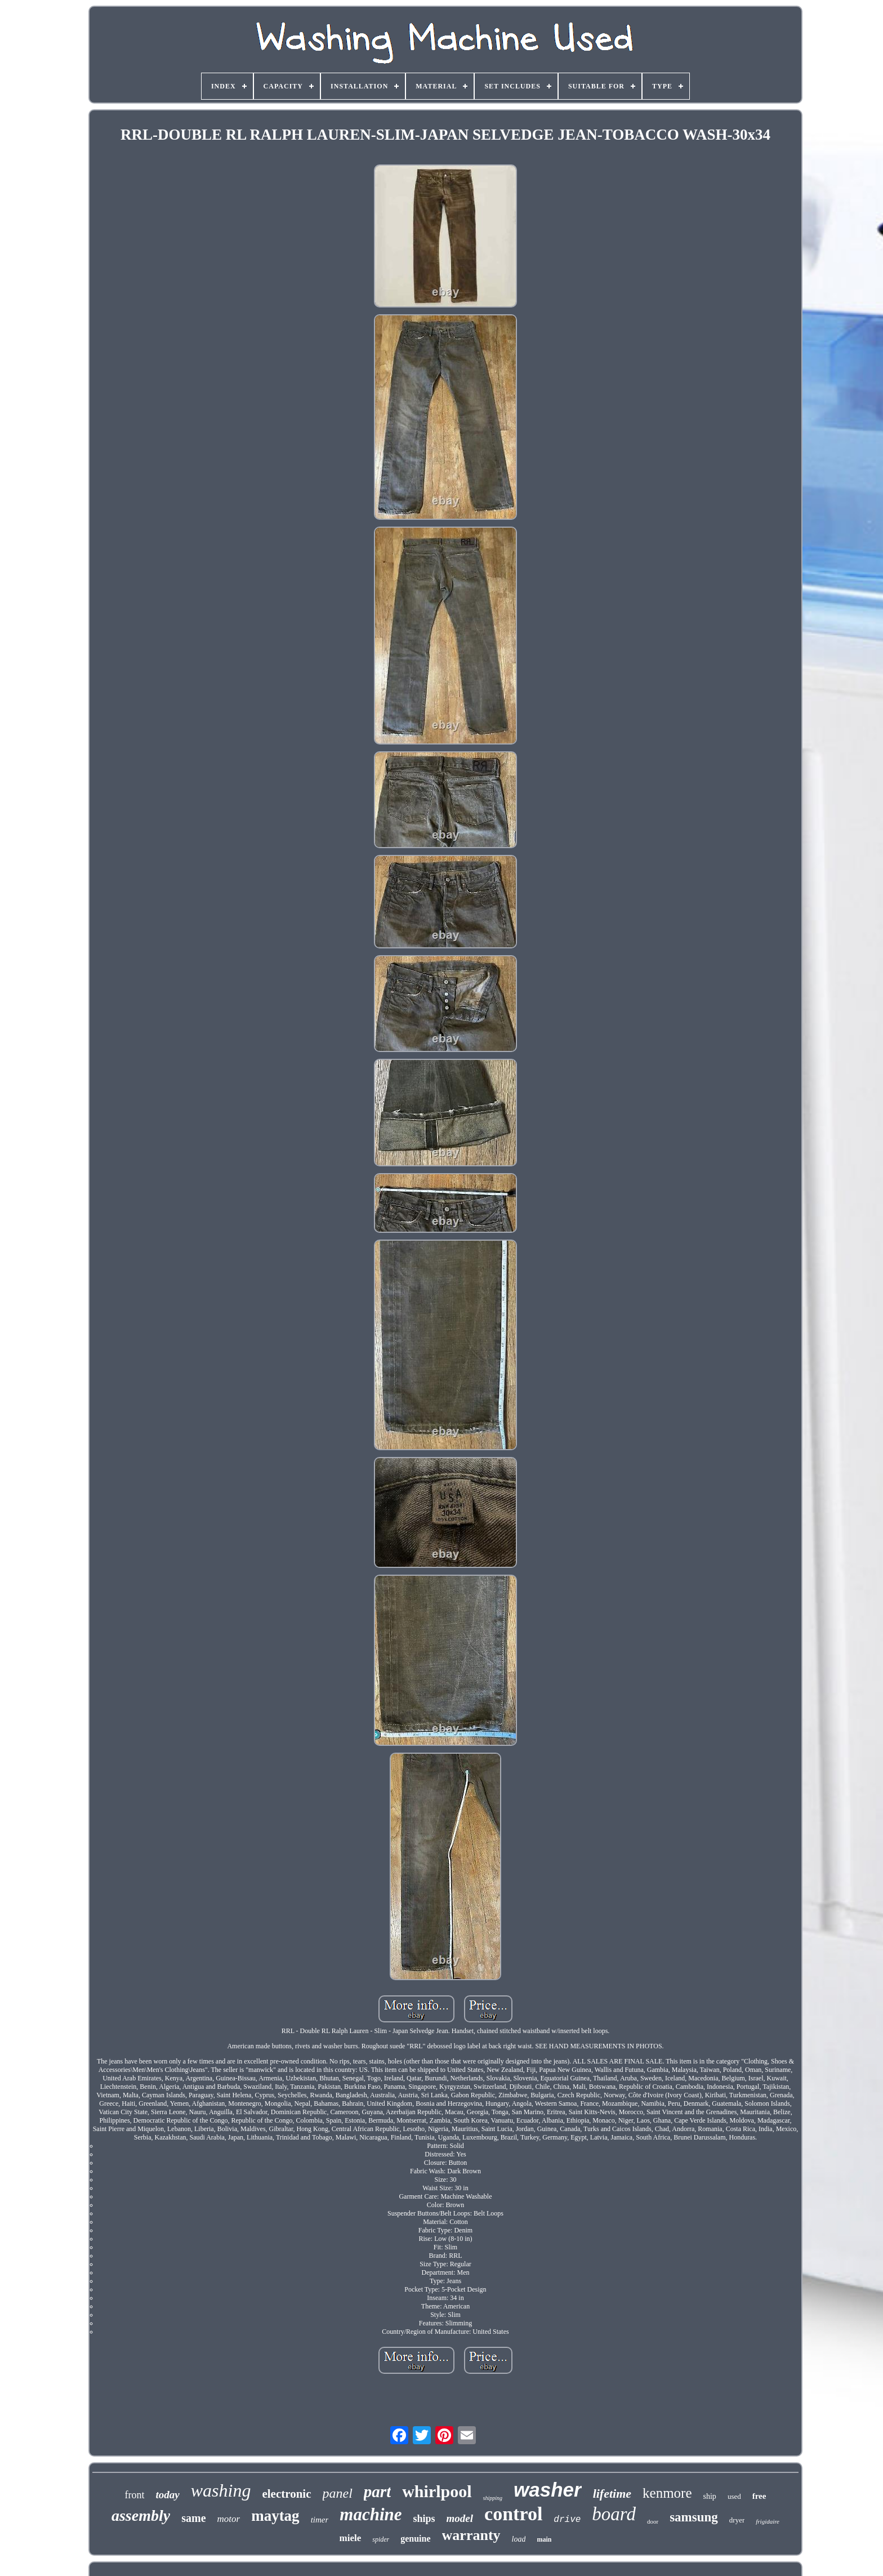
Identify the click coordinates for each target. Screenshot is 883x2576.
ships (424, 2518)
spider (380, 2539)
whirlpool (436, 2491)
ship (709, 2496)
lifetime (612, 2493)
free (759, 2496)
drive (567, 2520)
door (652, 2521)
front (135, 2495)
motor (228, 2518)
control (513, 2513)
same (193, 2518)
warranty (471, 2535)
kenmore (667, 2493)
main (544, 2539)
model (460, 2518)
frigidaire (767, 2521)
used (734, 2496)
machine (371, 2514)
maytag (275, 2515)
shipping (492, 2498)
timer (320, 2519)
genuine (415, 2538)
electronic (286, 2494)
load (519, 2539)
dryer (736, 2520)
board (614, 2514)
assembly (141, 2515)
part (377, 2492)
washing (221, 2490)
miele (351, 2538)
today (168, 2495)
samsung (694, 2517)
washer (548, 2490)
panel (338, 2493)
